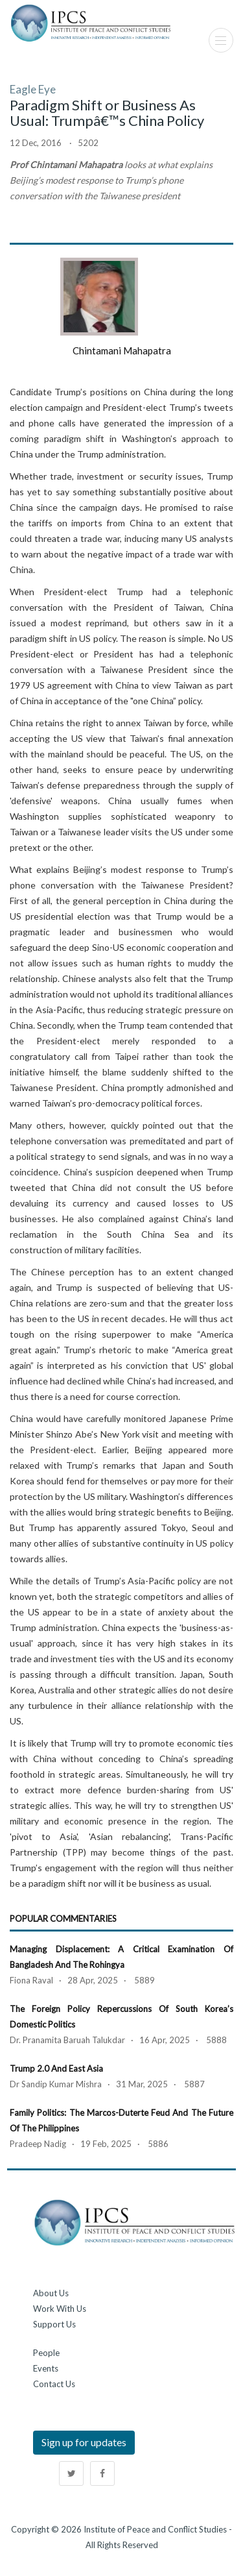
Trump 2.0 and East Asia (56, 2068)
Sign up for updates (83, 2442)
